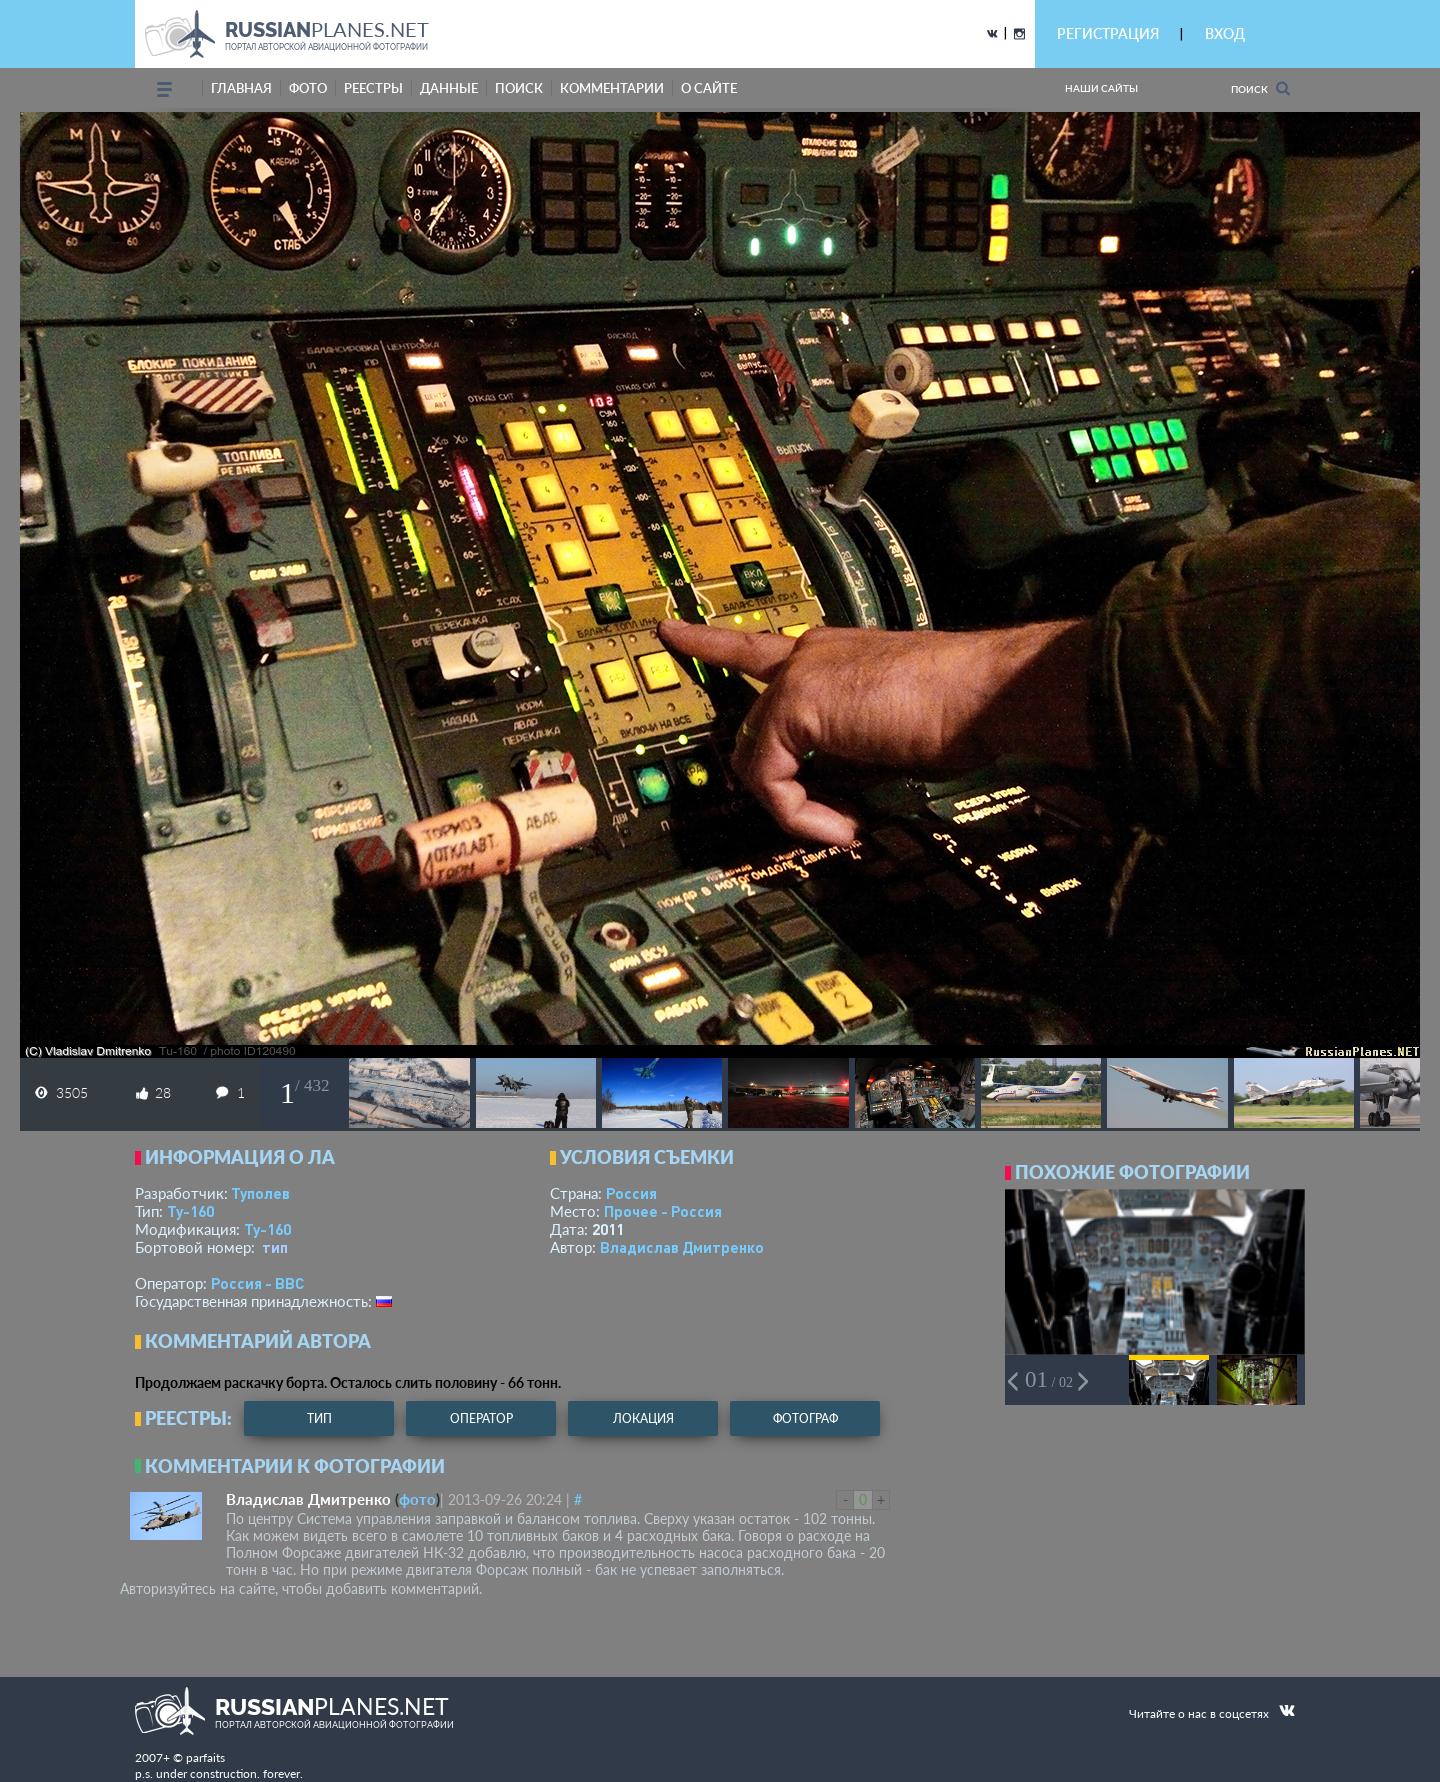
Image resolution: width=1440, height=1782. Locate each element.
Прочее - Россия (663, 1211)
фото (308, 88)
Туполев (260, 1193)
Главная (241, 88)
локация (643, 1418)
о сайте (709, 88)
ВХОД (1225, 33)
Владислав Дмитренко (682, 1247)
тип (275, 1247)
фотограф (805, 1418)
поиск (519, 88)
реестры (373, 88)
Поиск (1260, 88)
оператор (481, 1418)
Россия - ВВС (257, 1283)
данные (449, 88)
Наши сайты (1101, 88)
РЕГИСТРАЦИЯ (1108, 33)
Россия (631, 1193)
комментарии (612, 88)
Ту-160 (190, 1211)
